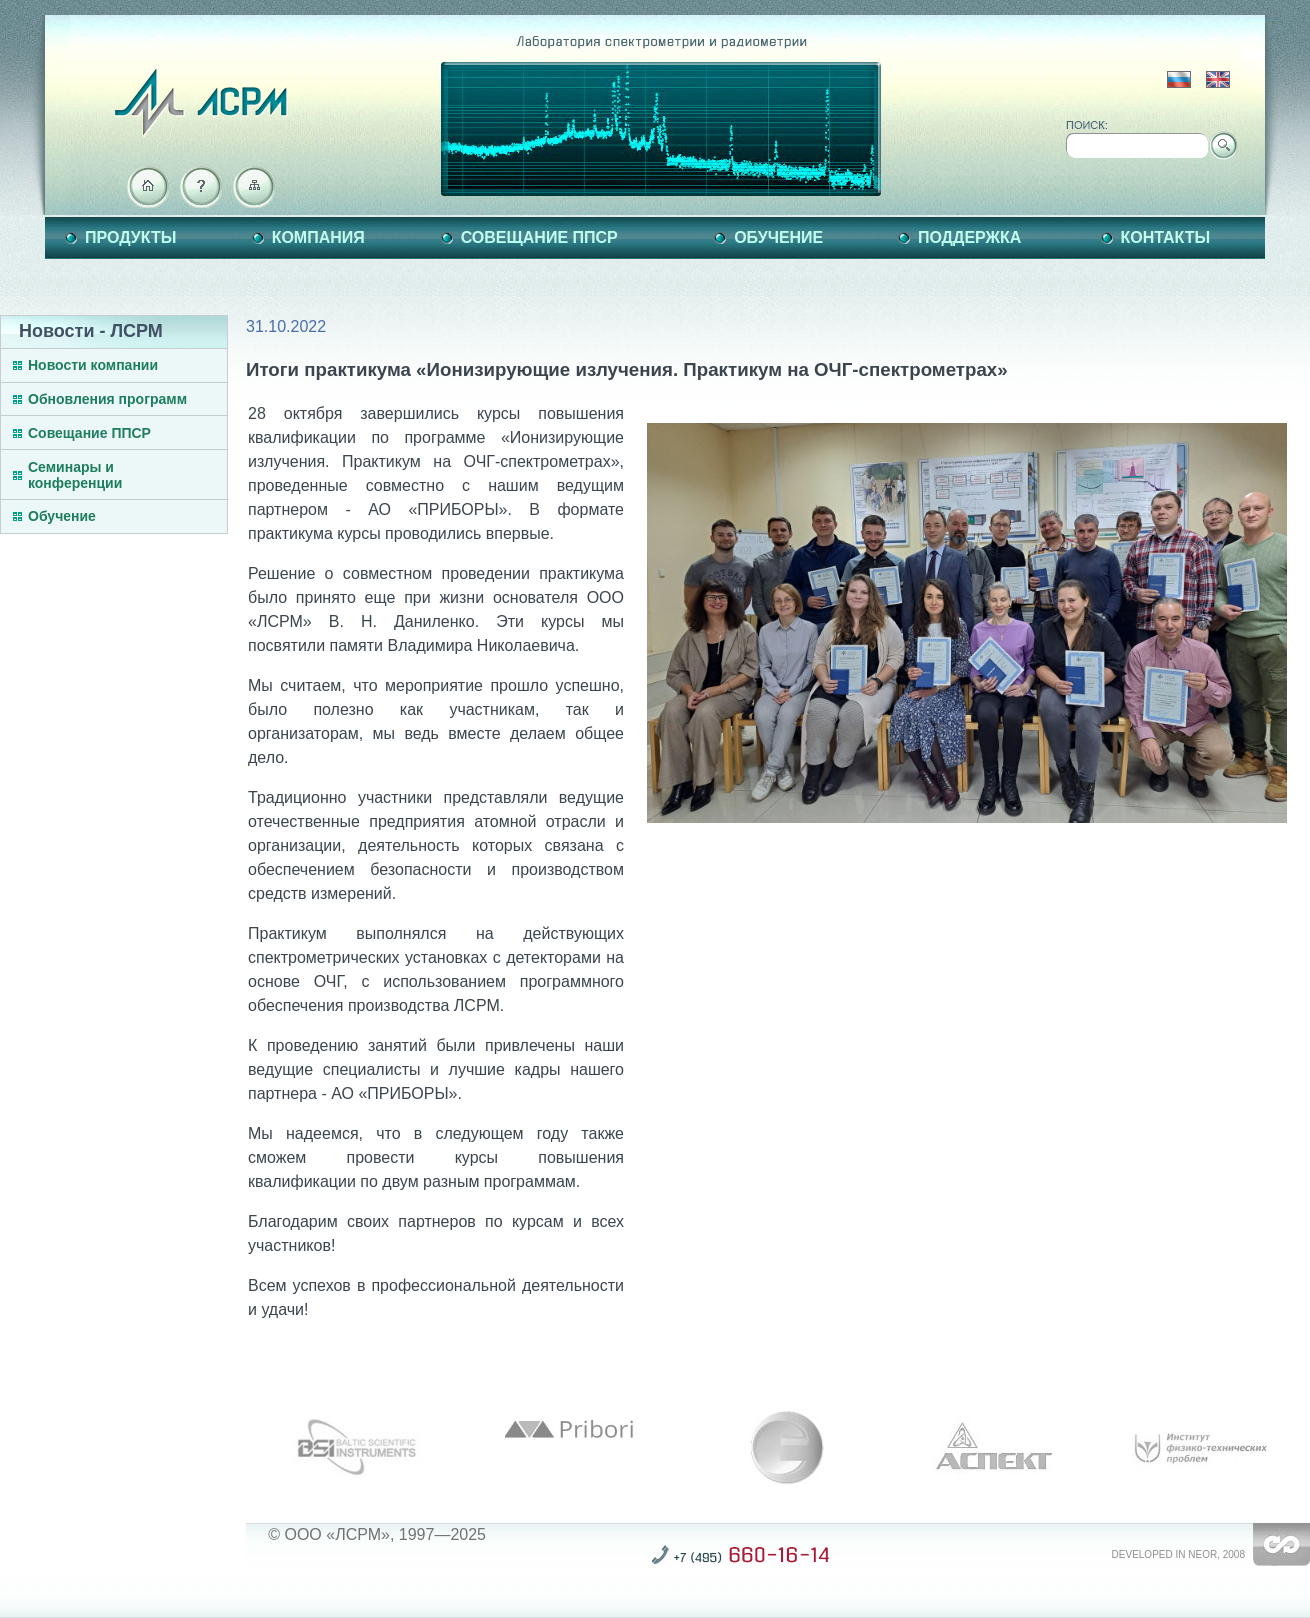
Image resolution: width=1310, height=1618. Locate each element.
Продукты (130, 237)
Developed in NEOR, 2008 (1178, 1554)
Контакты (1166, 237)
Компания (318, 237)
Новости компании (93, 365)
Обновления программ (107, 399)
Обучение (778, 237)
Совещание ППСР (539, 237)
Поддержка (969, 237)
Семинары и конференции (75, 475)
